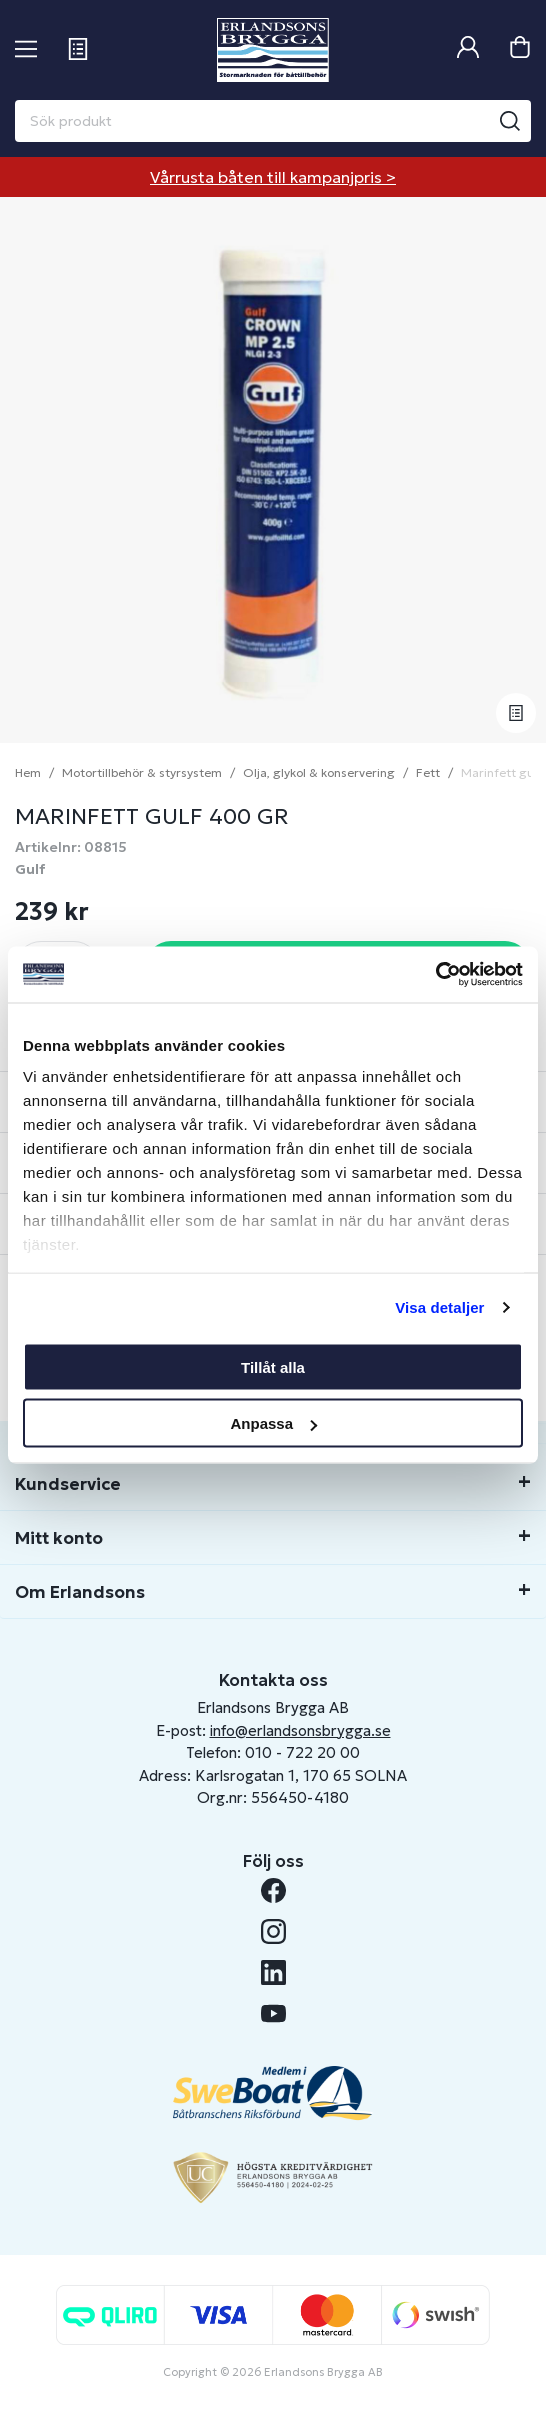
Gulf (30, 869)
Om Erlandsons (80, 1592)
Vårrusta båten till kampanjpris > (273, 177)
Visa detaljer (439, 1307)
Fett (428, 772)
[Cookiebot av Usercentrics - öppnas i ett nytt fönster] (435, 975)
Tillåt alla (273, 1366)
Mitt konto (59, 1538)
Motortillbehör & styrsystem (142, 772)
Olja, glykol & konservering (319, 772)
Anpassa (273, 1423)
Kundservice (68, 1484)
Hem (28, 772)
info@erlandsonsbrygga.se (300, 1730)
